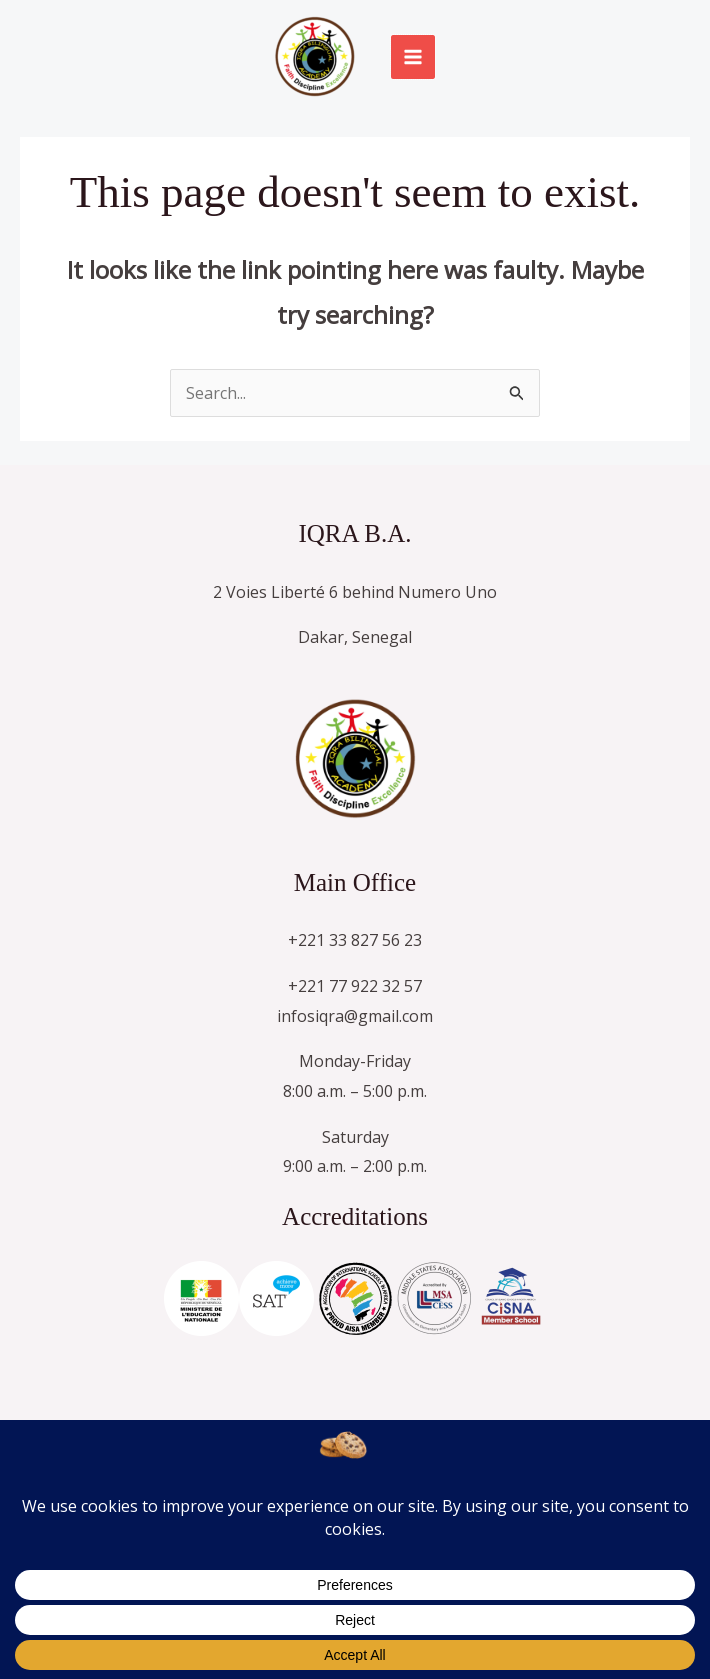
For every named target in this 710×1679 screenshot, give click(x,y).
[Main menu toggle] (413, 57)
